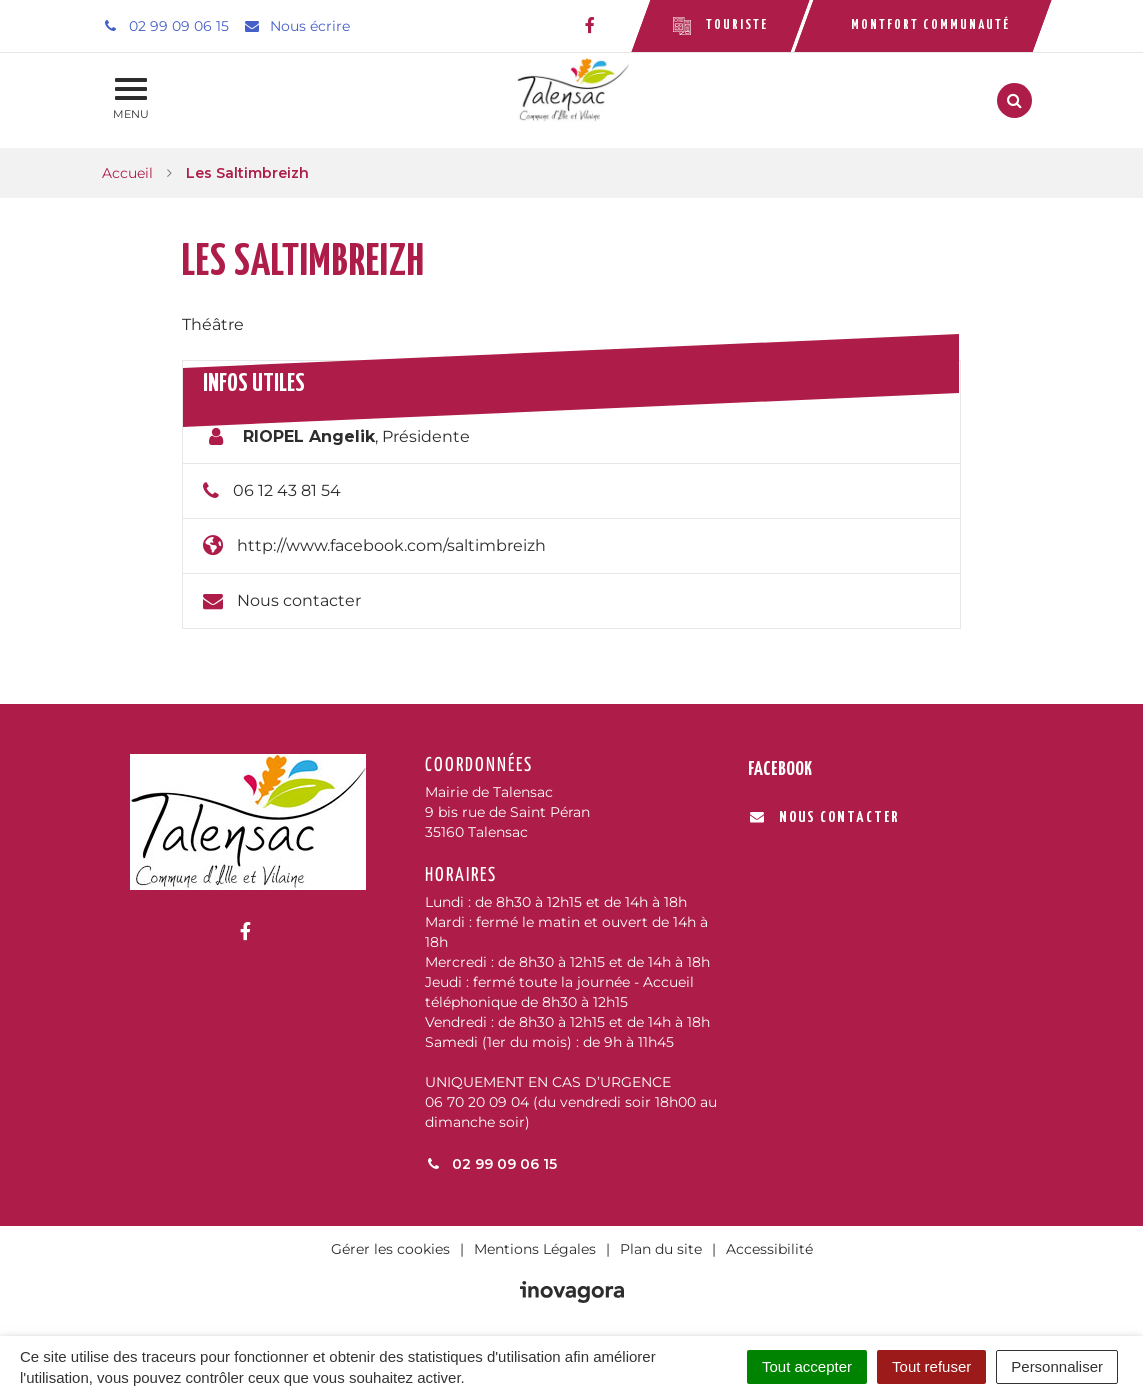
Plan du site (661, 1249)
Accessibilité (769, 1249)
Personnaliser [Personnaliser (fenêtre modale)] (1057, 1366)
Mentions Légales (535, 1249)
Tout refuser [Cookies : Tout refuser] (931, 1366)
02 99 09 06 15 (491, 1164)
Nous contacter (299, 600)
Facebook (780, 769)
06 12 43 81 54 (287, 490)
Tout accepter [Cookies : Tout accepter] (807, 1366)
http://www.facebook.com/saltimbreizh (391, 545)
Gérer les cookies (390, 1249)
